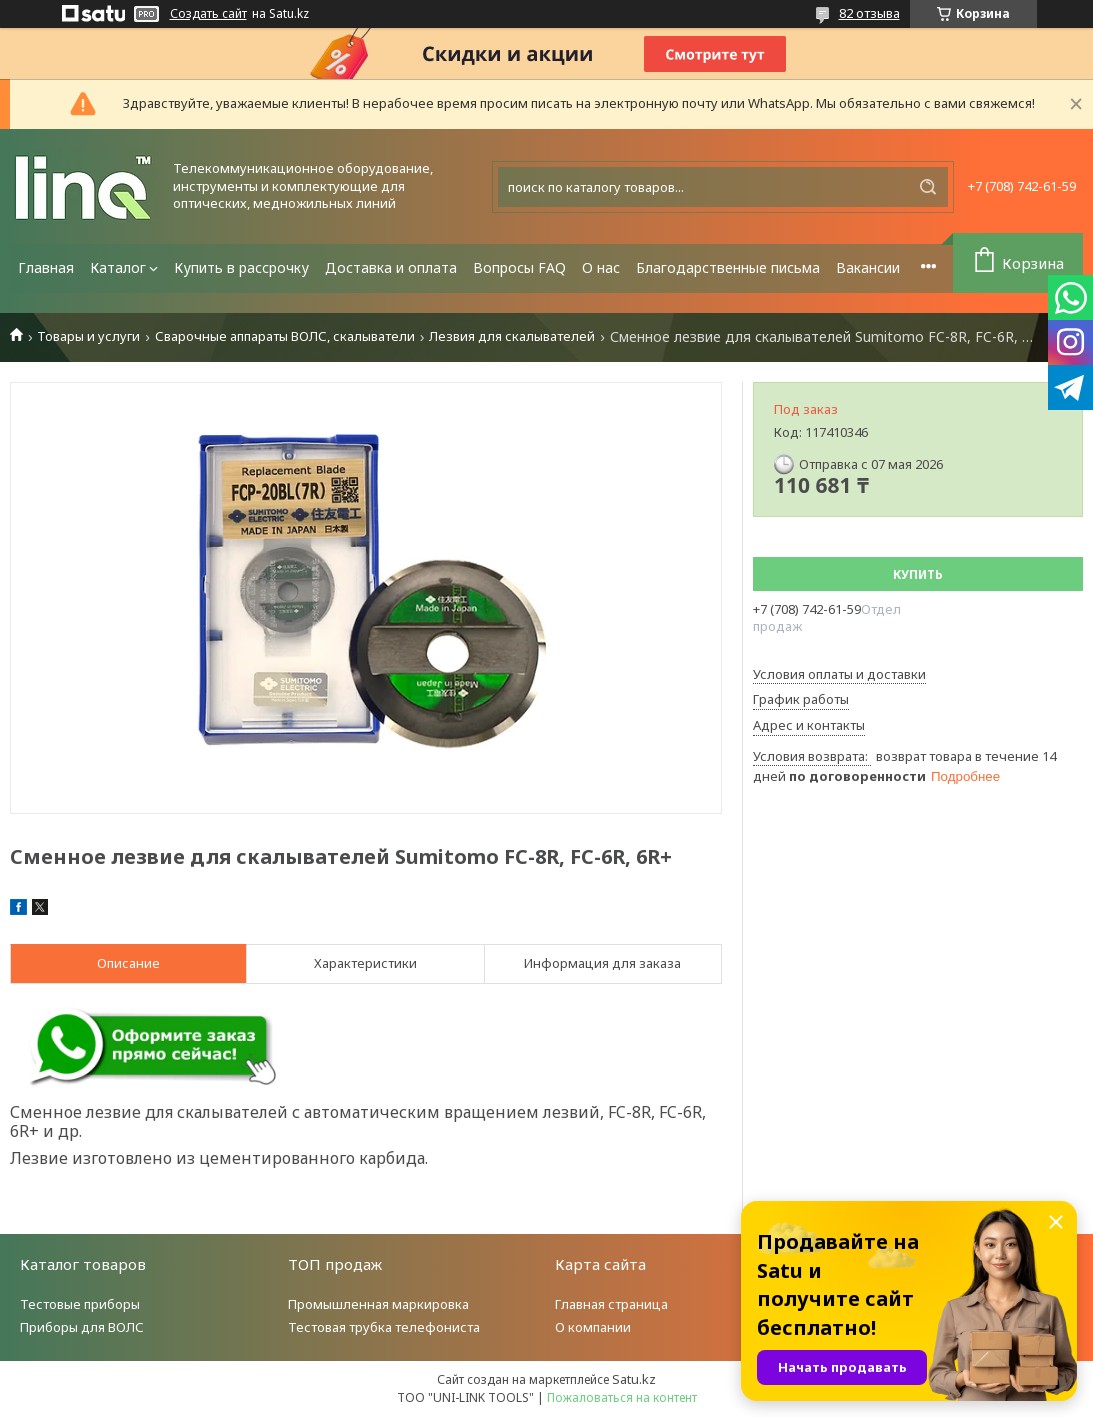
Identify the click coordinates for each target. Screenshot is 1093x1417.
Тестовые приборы (80, 1304)
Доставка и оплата (391, 267)
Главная (46, 267)
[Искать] (928, 187)
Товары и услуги (88, 336)
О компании (593, 1327)
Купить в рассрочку (241, 267)
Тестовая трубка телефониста (384, 1327)
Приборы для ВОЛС (82, 1327)
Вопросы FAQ (519, 267)
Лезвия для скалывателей (512, 336)
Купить (918, 574)
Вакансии (868, 267)
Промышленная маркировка (378, 1304)
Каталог (118, 267)
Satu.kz (634, 1379)
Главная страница (611, 1304)
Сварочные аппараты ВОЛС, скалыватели (285, 336)
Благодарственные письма (728, 267)
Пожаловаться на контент (622, 1397)
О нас (601, 267)
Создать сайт (208, 14)
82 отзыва (869, 13)
